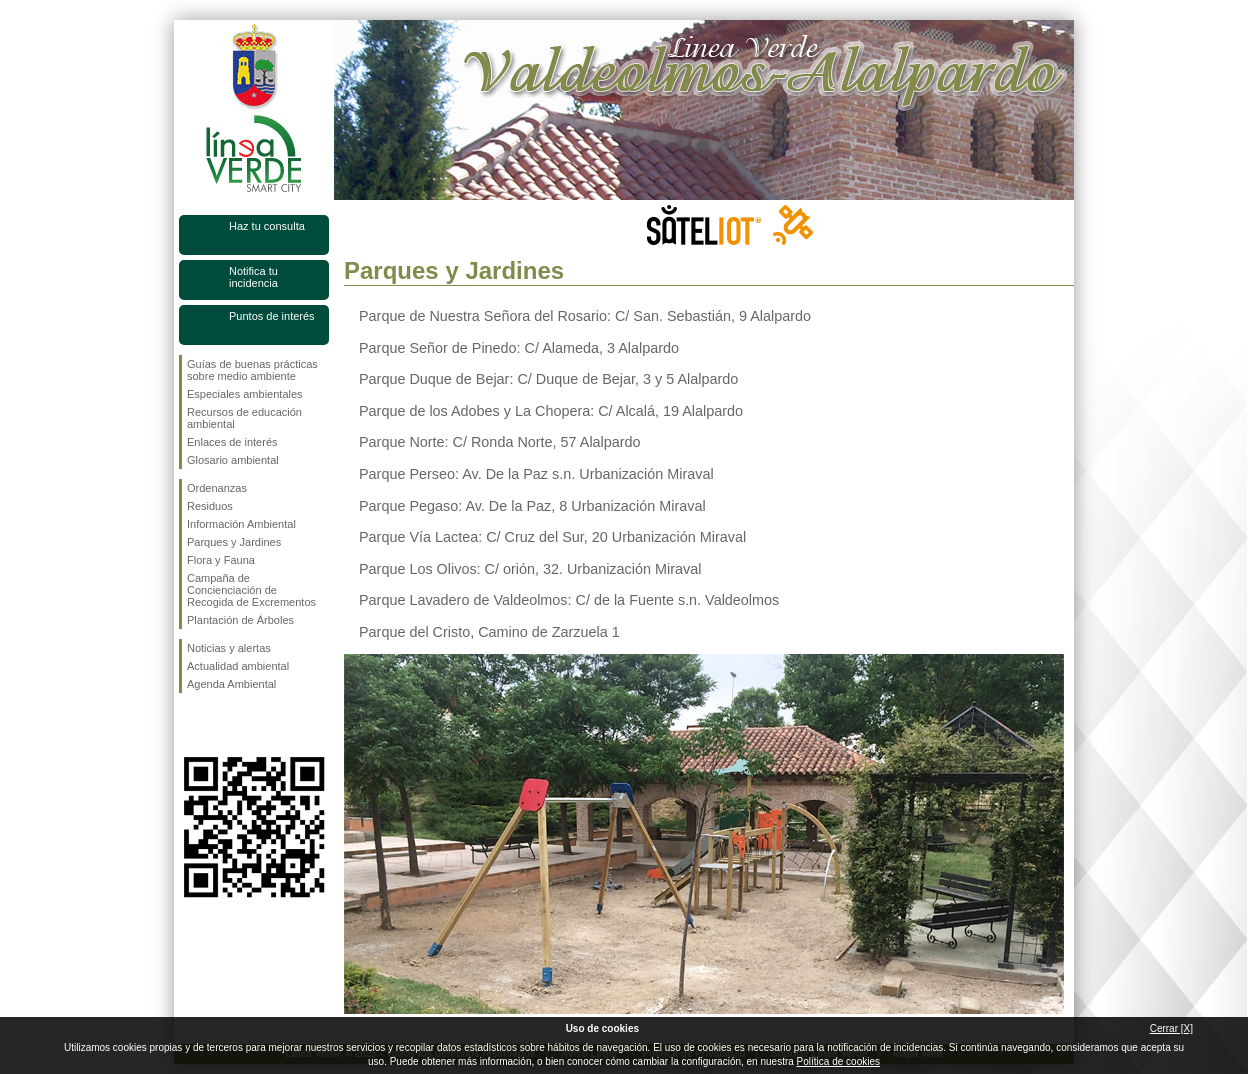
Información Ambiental (241, 524)
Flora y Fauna (221, 560)
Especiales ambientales (245, 394)
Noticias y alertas (229, 648)
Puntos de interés (272, 316)
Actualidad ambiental (238, 666)
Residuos (210, 506)
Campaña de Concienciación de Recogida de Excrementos (251, 590)
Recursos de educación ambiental (244, 418)
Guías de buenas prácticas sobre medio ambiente (252, 370)
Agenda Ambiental (231, 684)
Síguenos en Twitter (224, 725)
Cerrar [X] (1171, 1028)
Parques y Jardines (234, 542)
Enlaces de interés (232, 442)
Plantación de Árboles (240, 620)
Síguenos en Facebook (191, 725)
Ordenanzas (217, 488)
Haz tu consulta (267, 226)
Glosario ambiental (233, 460)
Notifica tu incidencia (253, 277)
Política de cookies (838, 1061)
